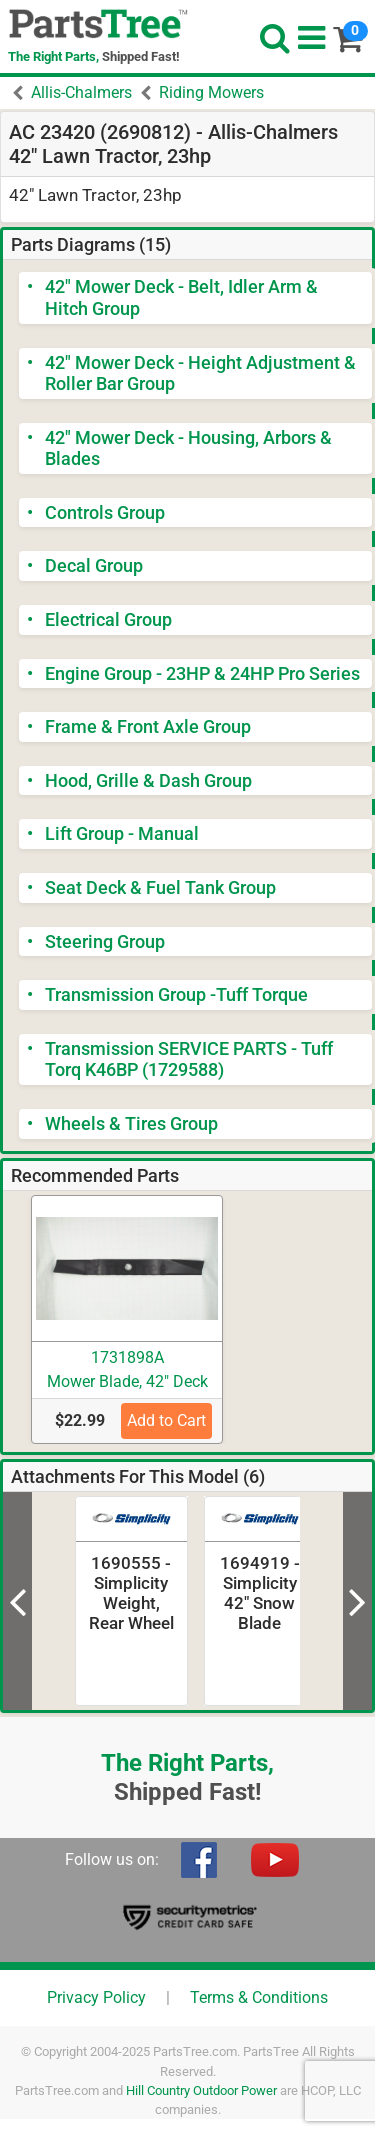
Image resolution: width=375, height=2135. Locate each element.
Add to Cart (166, 1420)
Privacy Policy (96, 1997)
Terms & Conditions (259, 1997)
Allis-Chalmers (81, 92)
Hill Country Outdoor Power (201, 2090)
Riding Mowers (211, 92)
